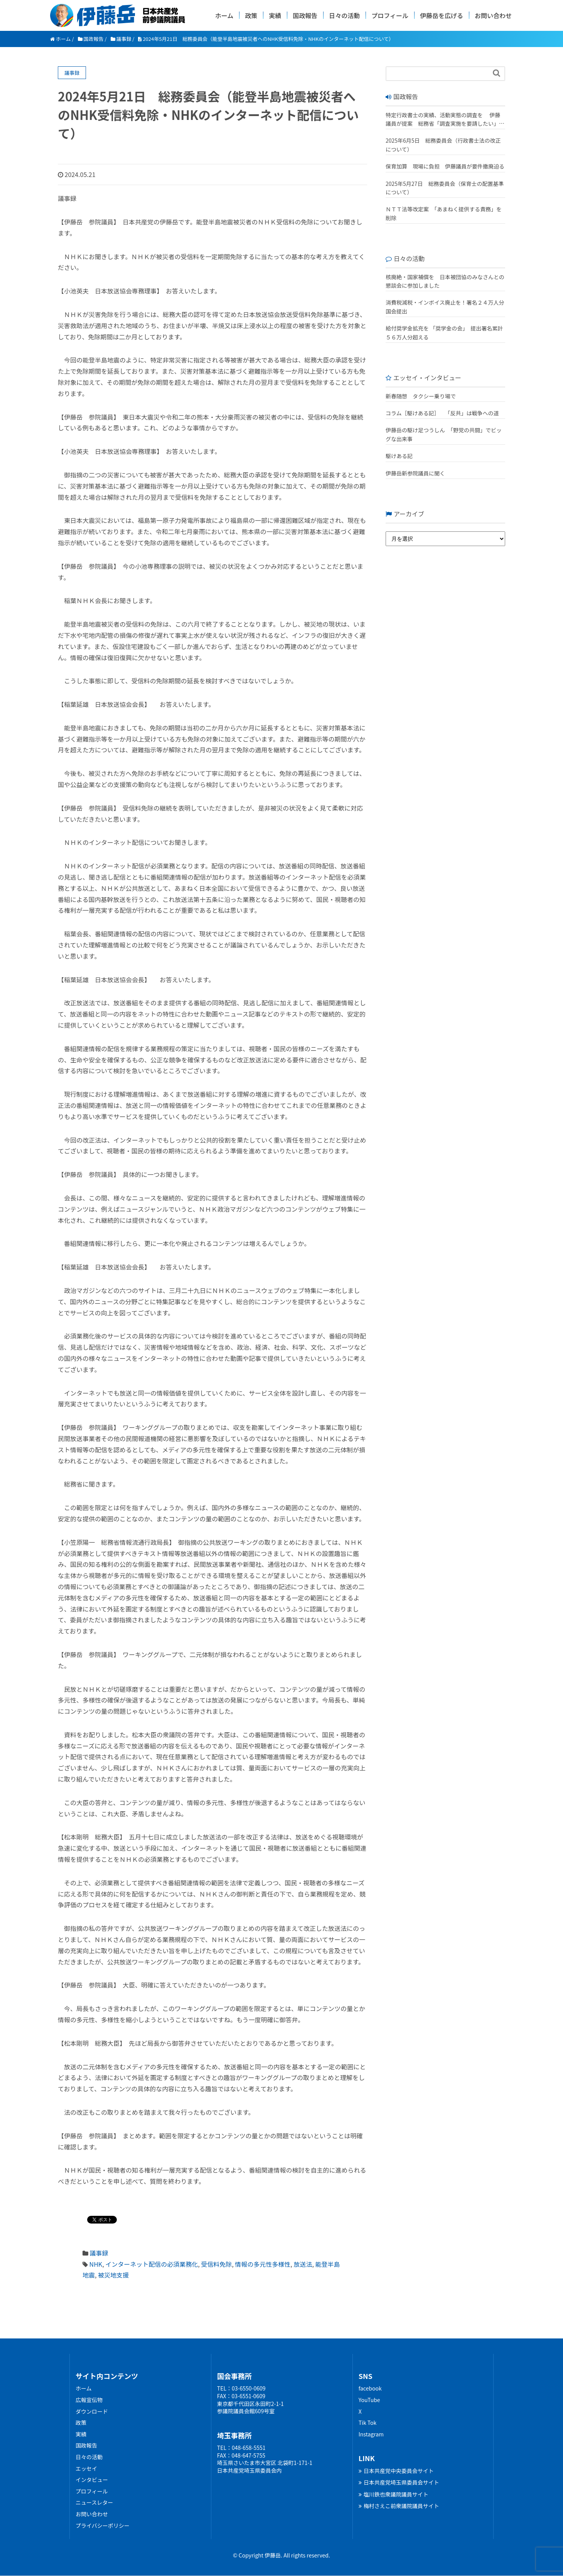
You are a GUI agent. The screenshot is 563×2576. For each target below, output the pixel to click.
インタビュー (92, 2479)
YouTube (369, 2400)
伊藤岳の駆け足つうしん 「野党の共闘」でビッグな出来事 (444, 434)
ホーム (224, 15)
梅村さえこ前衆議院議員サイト (399, 2506)
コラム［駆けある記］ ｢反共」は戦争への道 (445, 413)
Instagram (371, 2434)
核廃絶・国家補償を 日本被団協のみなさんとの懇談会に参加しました (445, 281)
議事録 (99, 2252)
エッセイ (86, 2468)
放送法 (302, 2264)
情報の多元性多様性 (262, 2264)
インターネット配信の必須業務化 (151, 2264)
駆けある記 (399, 456)
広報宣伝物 (89, 2400)
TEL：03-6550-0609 (241, 2388)
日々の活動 (344, 15)
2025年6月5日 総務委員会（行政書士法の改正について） (443, 145)
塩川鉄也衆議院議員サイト (393, 2494)
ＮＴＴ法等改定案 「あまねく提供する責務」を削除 (444, 213)
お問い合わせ (493, 15)
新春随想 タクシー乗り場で (421, 396)
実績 (275, 15)
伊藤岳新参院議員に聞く (415, 473)
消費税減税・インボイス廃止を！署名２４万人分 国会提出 (445, 306)
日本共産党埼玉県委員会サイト (399, 2482)
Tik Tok (368, 2422)
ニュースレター (94, 2502)
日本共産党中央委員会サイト (396, 2471)
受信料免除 (216, 2264)
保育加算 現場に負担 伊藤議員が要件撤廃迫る (445, 166)
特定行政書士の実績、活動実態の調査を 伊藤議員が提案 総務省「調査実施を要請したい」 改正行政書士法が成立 (443, 119)
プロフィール (389, 15)
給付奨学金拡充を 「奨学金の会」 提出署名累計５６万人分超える (444, 332)
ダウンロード (92, 2411)
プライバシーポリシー (103, 2525)
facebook (370, 2388)
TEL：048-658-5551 (241, 2447)
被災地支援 (113, 2274)
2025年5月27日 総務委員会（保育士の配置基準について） (445, 188)
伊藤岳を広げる (441, 15)
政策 (251, 15)
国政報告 (305, 15)
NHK (96, 2264)
